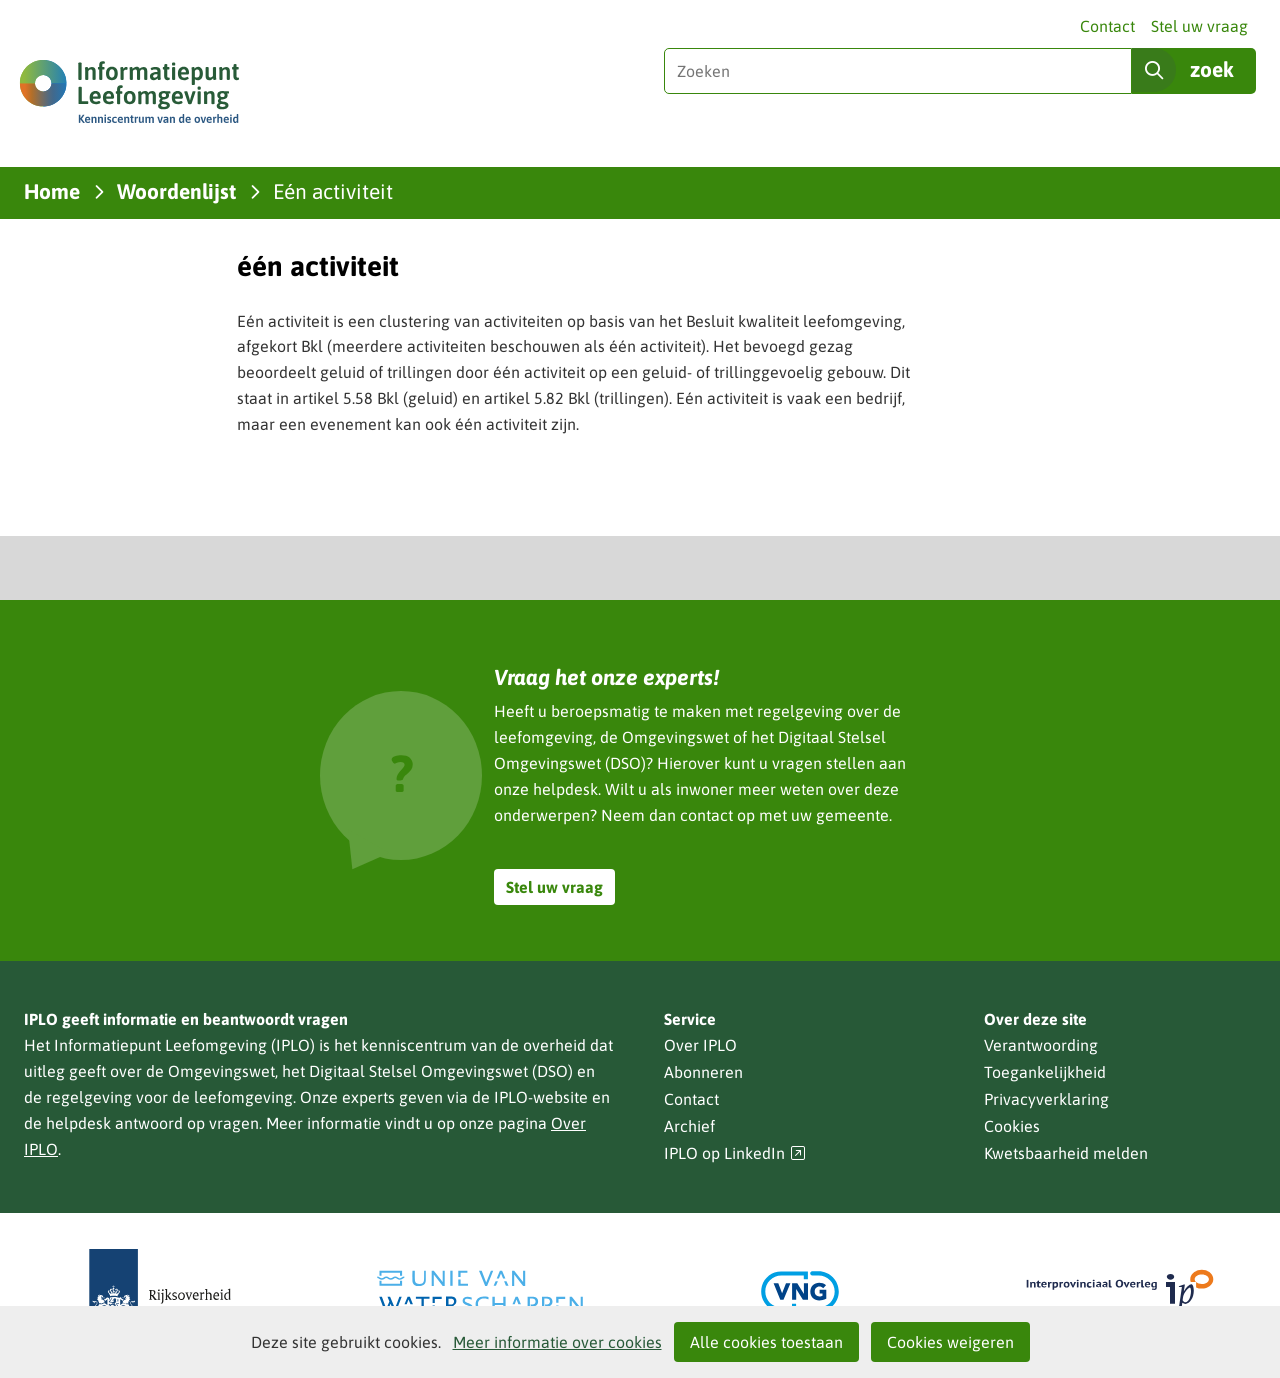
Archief (689, 1126)
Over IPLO (700, 1045)
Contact (1107, 26)
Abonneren (703, 1072)
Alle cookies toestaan (766, 1342)
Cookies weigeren (950, 1342)
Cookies (1012, 1126)
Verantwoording (1041, 1045)
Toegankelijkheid (1045, 1072)
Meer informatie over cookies (557, 1342)
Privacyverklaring (1046, 1099)
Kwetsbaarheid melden (1066, 1153)
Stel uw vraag (1199, 26)
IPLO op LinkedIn (735, 1153)
